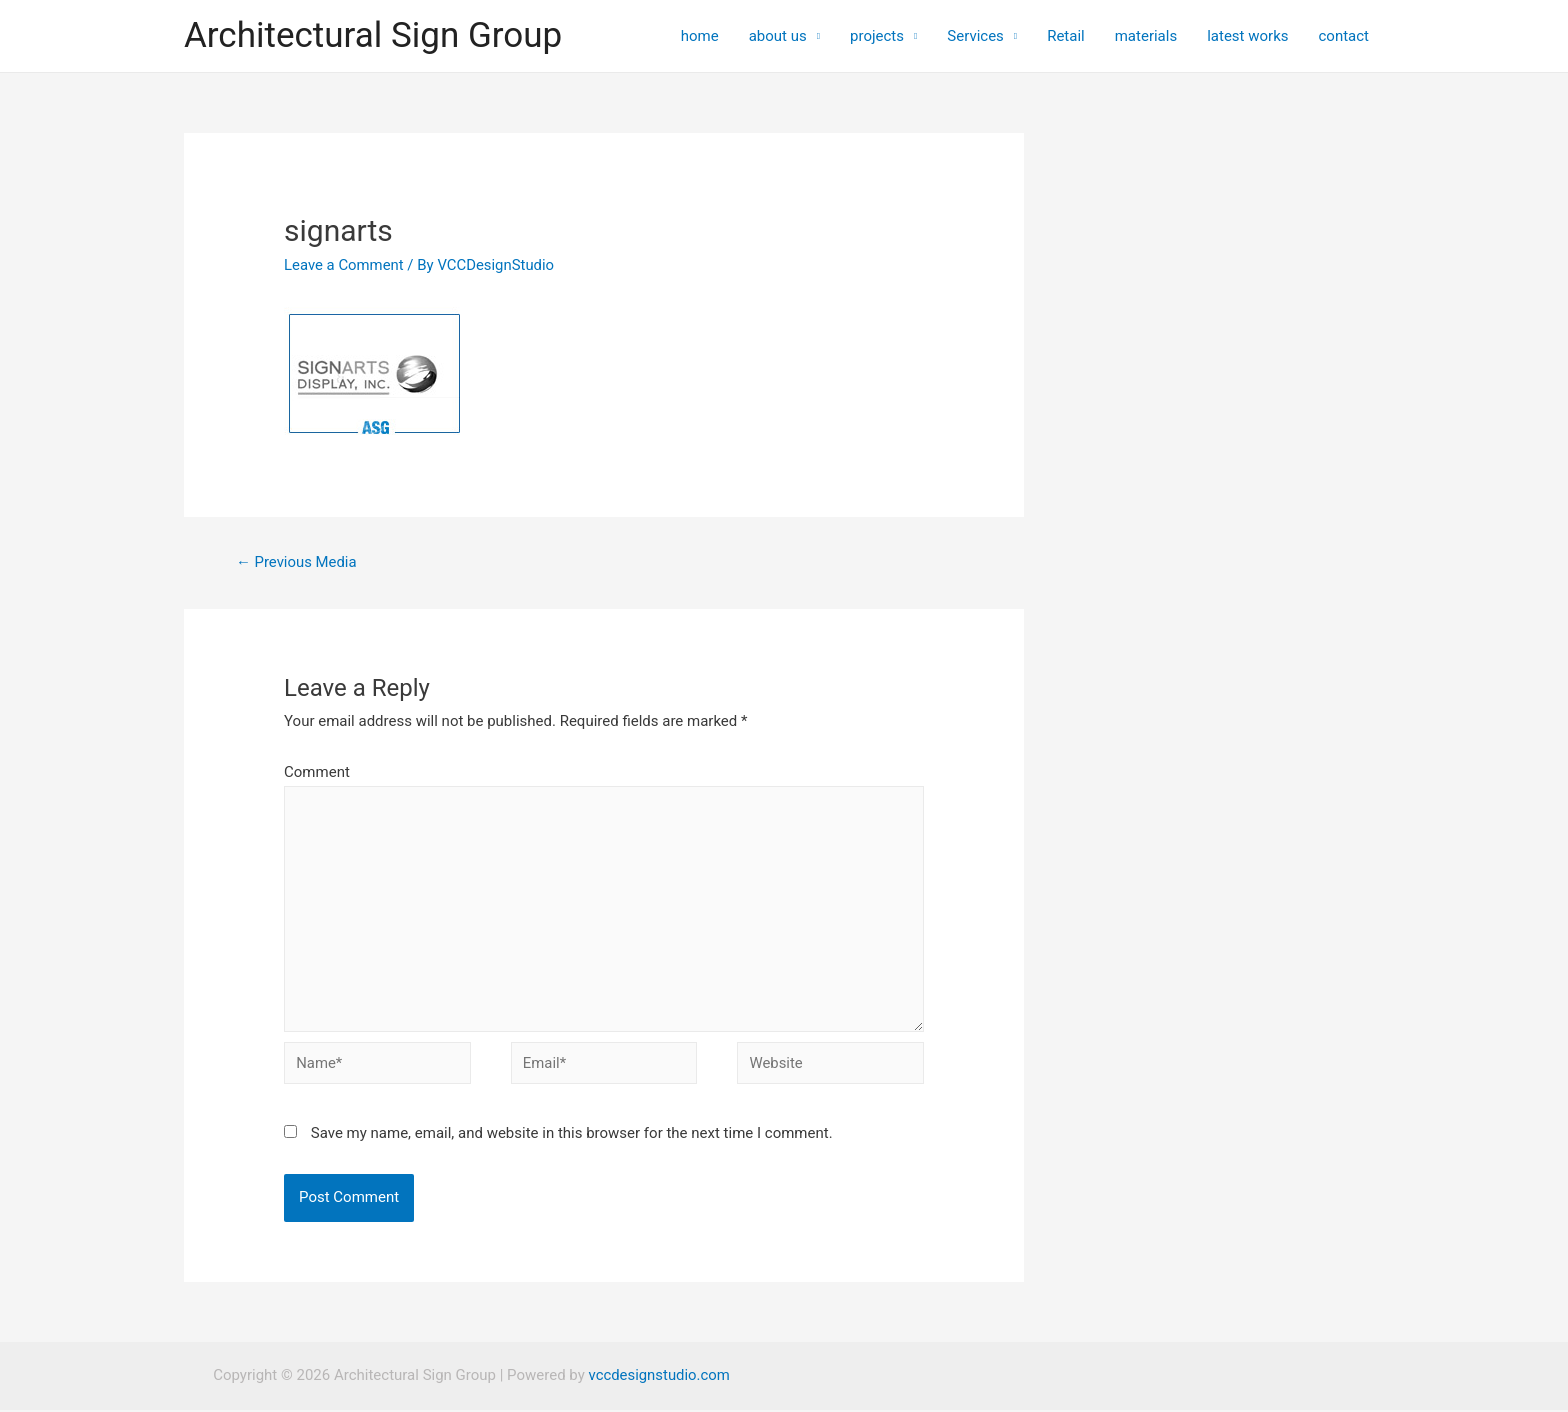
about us (778, 36)
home (700, 36)
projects (877, 36)
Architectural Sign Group (373, 35)
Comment (317, 772)
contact (1343, 36)
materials (1146, 36)
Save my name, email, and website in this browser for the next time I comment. (572, 1136)
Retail (1066, 36)
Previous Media (297, 562)
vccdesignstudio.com (659, 1378)
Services (975, 36)
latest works (1247, 36)
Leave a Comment (344, 265)
